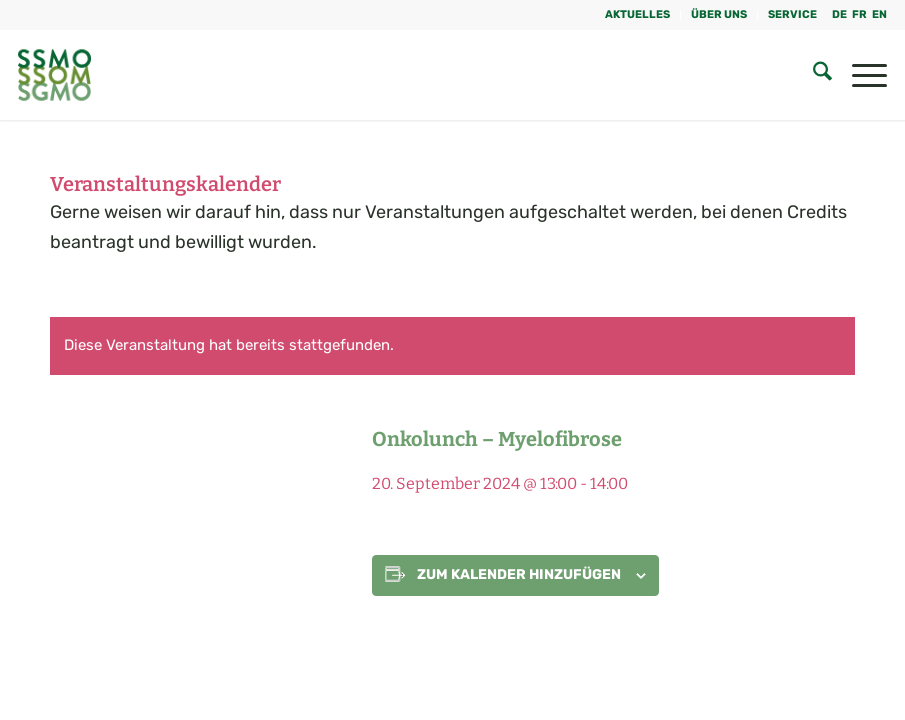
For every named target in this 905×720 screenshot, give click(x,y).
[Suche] (812, 75)
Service (792, 14)
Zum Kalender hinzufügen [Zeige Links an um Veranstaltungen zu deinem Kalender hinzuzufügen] (519, 574)
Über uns (719, 14)
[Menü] (859, 75)
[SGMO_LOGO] (54, 75)
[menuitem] (638, 15)
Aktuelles (637, 14)
